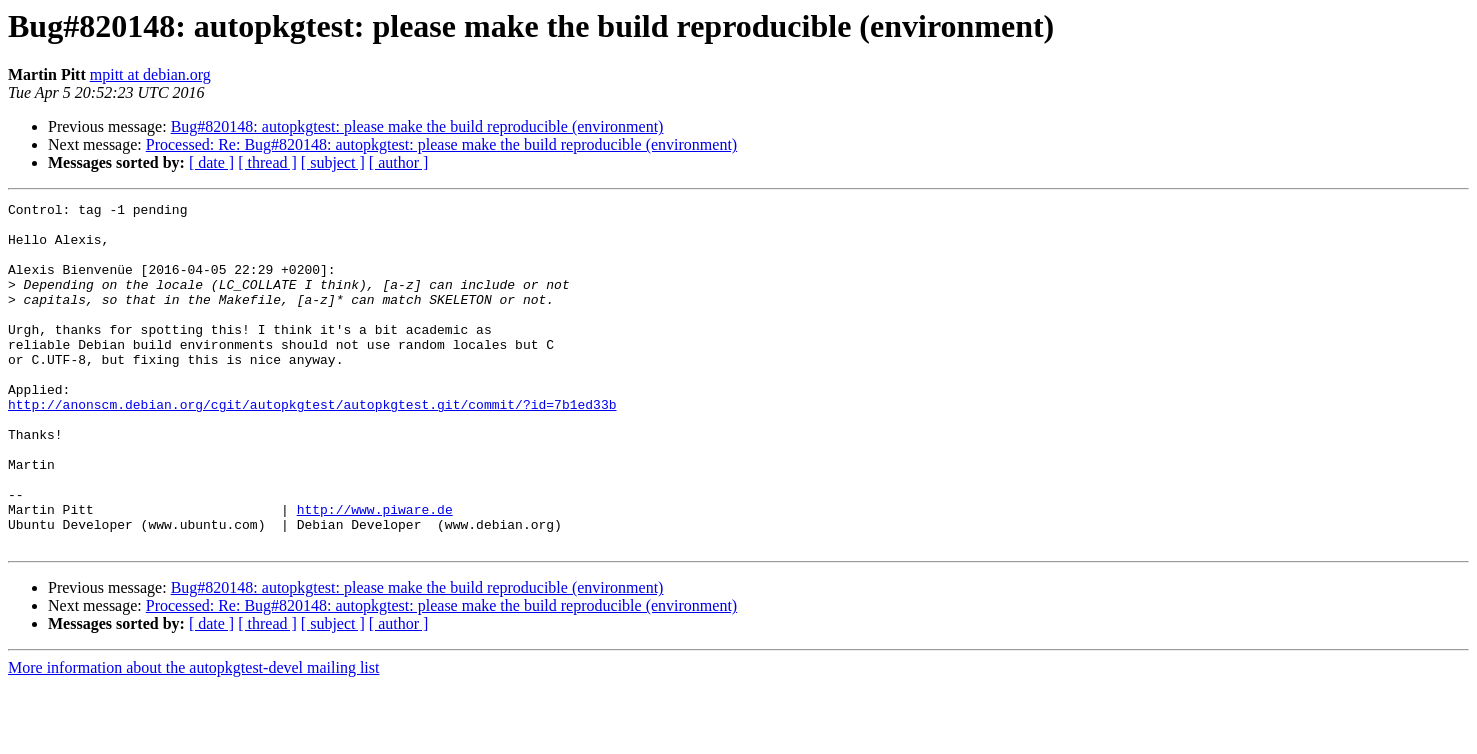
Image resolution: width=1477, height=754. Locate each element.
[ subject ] (333, 162)
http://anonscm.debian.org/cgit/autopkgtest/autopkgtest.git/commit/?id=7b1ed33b (312, 446)
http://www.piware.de (375, 572)
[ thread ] (267, 162)
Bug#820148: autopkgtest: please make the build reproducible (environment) (417, 126)
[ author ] (399, 162)
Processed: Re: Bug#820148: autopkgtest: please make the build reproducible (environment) (441, 144)
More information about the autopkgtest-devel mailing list (193, 736)
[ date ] (211, 162)
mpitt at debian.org (150, 74)
